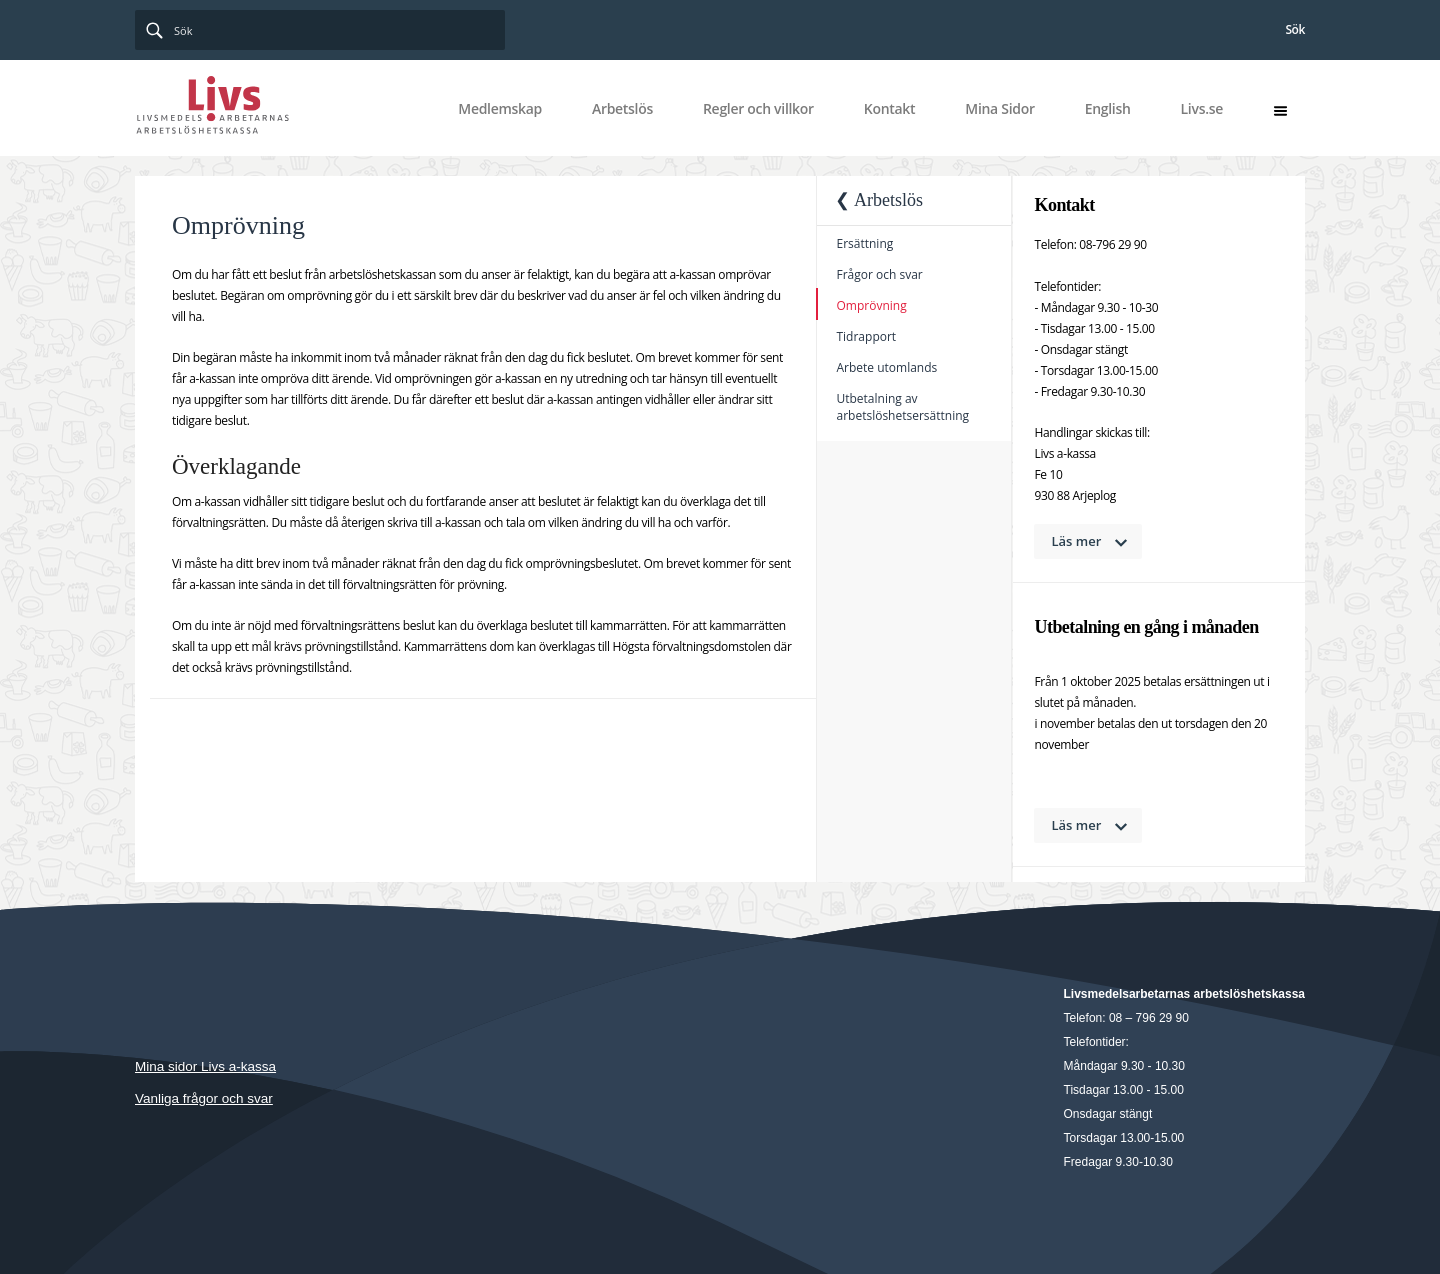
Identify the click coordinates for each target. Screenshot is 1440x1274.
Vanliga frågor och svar (204, 1098)
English (1108, 108)
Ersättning (864, 243)
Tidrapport (866, 336)
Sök (1295, 29)
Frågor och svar (879, 274)
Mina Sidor (999, 108)
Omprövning (871, 305)
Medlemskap (500, 108)
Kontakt (890, 108)
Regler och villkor (758, 108)
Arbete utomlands (886, 367)
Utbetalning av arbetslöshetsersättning (902, 407)
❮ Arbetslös (879, 200)
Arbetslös (622, 108)
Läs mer (1077, 541)
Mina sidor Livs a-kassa (205, 1066)
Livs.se (1202, 108)
